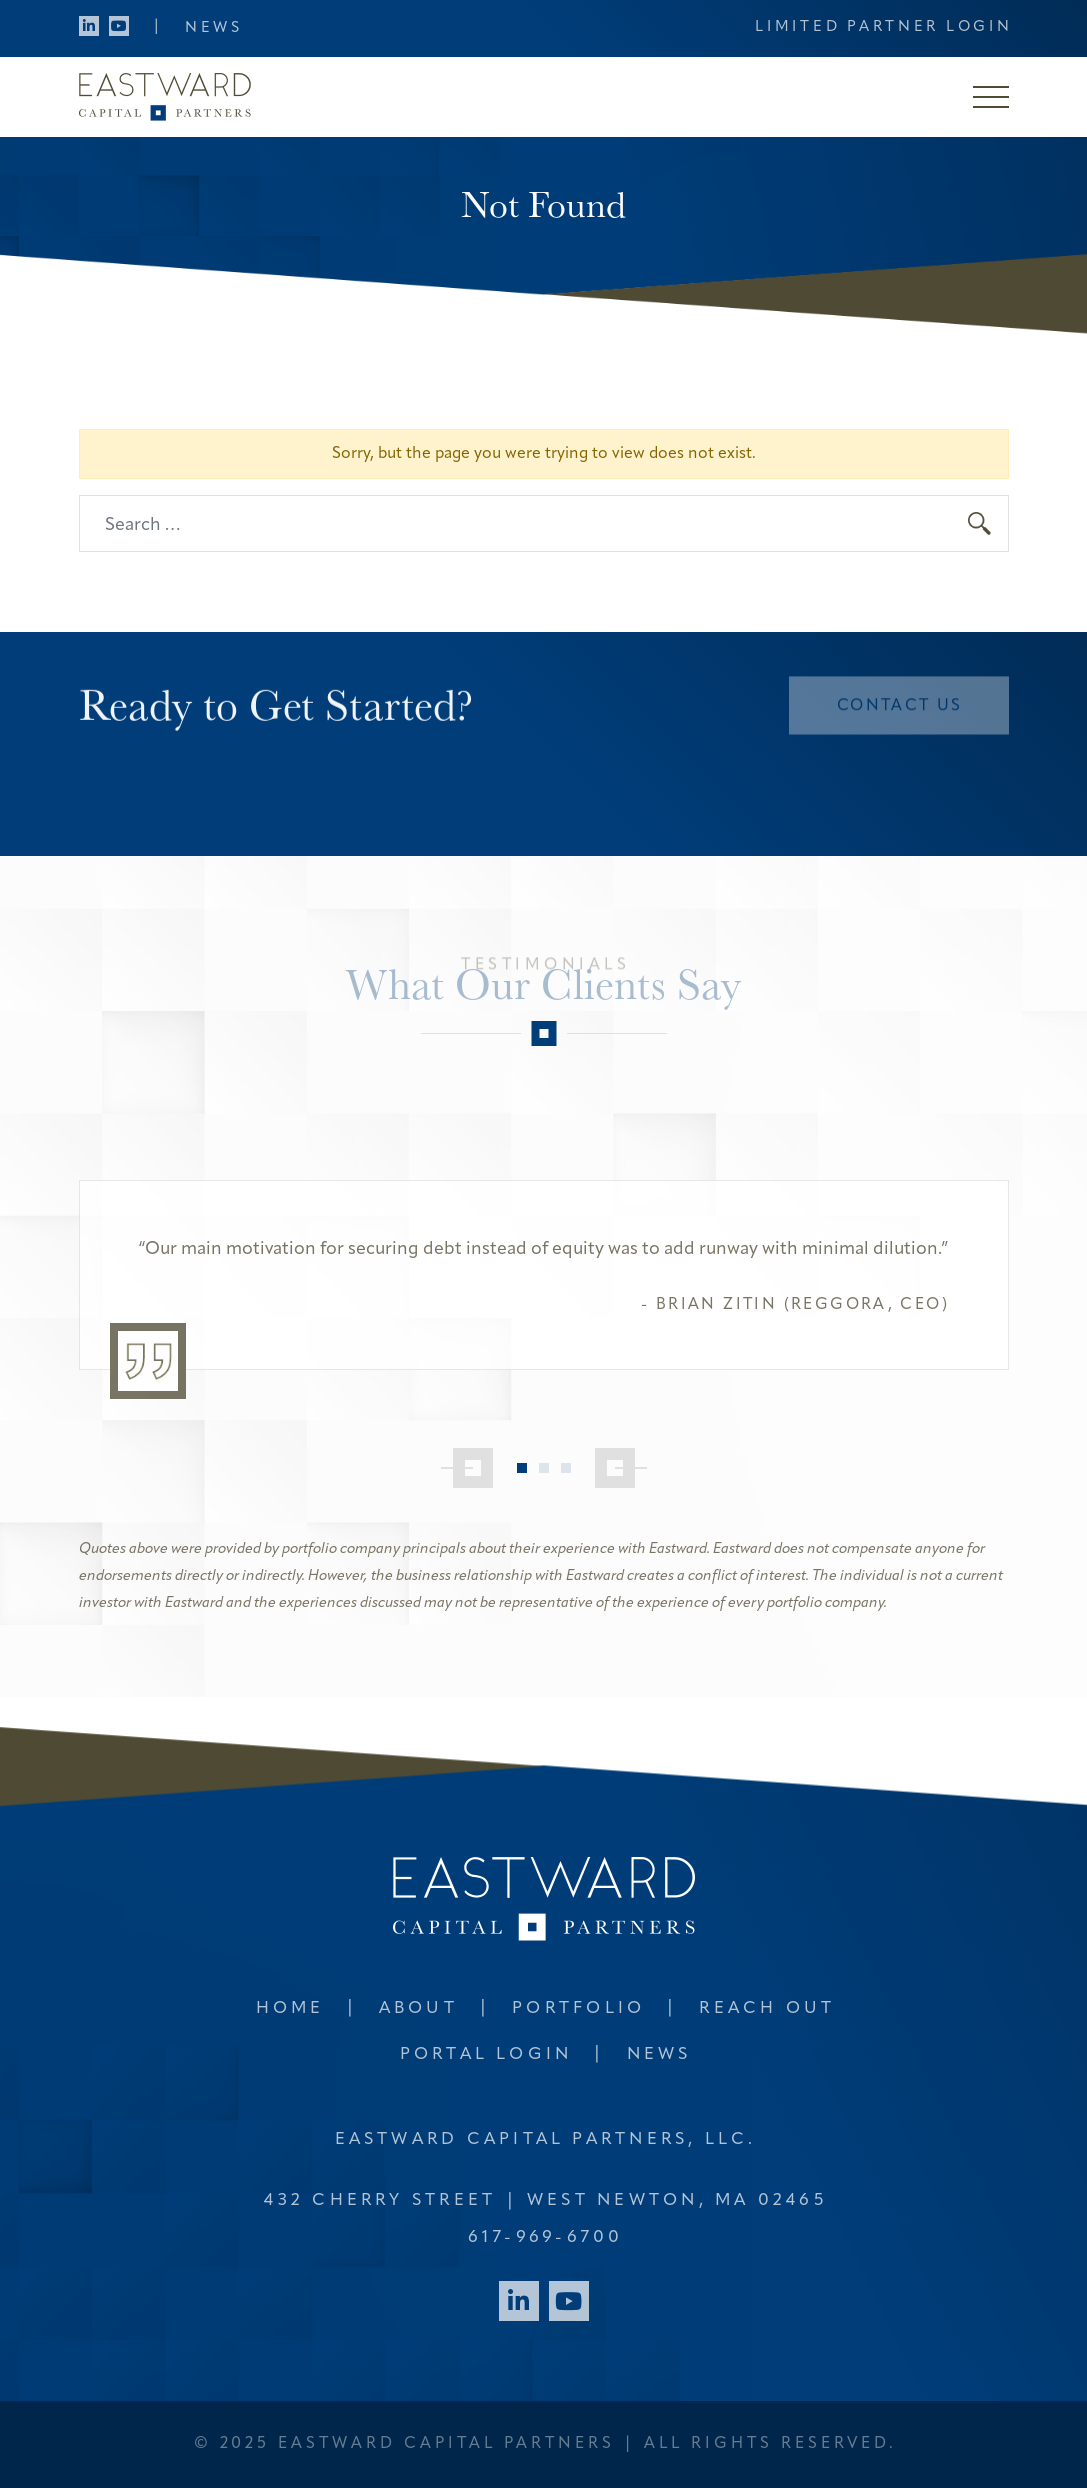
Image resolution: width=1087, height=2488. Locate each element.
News (214, 28)
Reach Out (767, 2008)
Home (290, 2008)
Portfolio (578, 2008)
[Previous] (467, 1468)
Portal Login (486, 2054)
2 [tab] (544, 1468)
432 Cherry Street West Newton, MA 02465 (545, 2200)
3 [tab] (566, 1468)
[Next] (621, 1468)
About (418, 2008)
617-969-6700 (546, 2237)
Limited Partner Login (883, 27)
